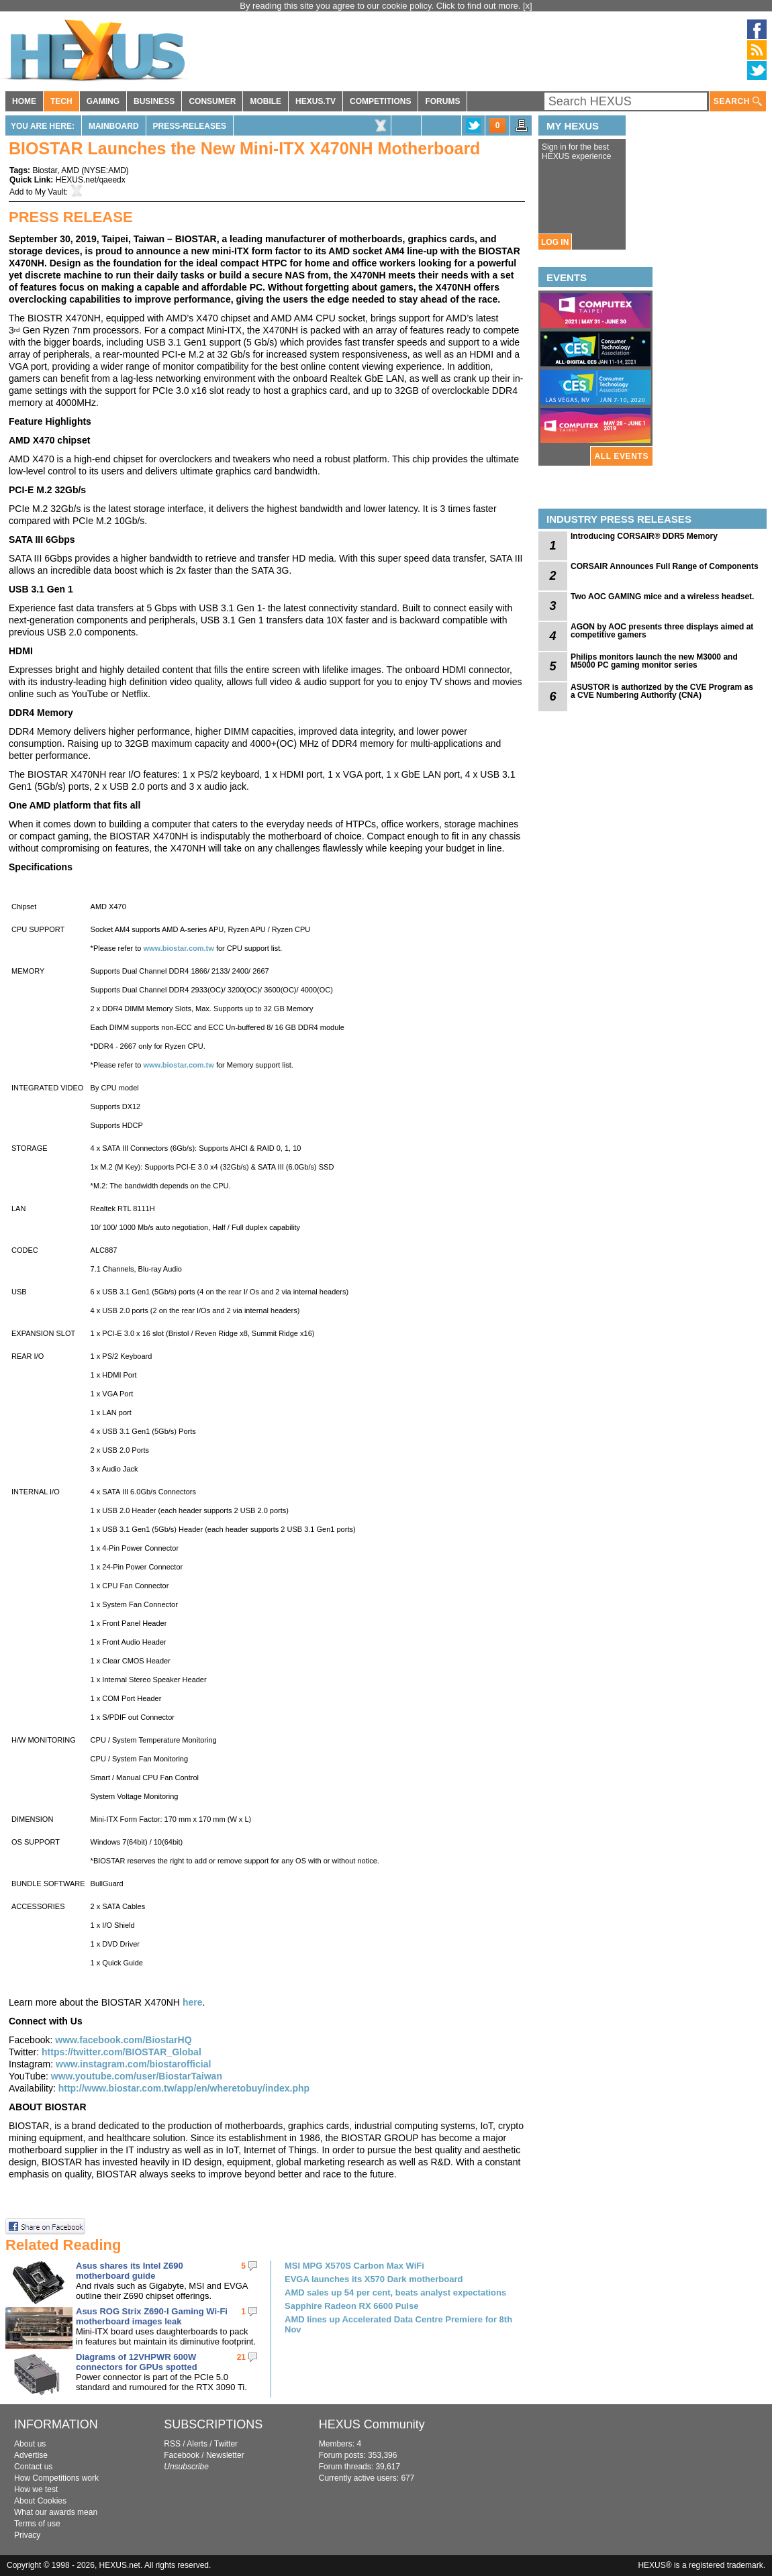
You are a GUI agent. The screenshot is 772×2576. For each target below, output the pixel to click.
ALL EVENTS (621, 456)
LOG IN (555, 242)
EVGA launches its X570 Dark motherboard (374, 2279)
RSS (172, 2444)
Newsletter (225, 2455)
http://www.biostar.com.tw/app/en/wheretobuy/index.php (183, 2088)
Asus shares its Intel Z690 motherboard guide (129, 2271)
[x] (527, 6)
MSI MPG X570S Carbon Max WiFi (354, 2266)
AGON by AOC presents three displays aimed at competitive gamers (662, 631)
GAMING (103, 101)
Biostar (44, 170)
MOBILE (265, 101)
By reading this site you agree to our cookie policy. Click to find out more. (381, 6)
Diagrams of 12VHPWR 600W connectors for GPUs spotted (136, 2362)
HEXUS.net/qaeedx (91, 180)
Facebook (181, 2455)
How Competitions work (56, 2478)
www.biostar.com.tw (178, 948)
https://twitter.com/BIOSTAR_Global (121, 2052)
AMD (70, 170)
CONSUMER (212, 101)
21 (241, 2357)
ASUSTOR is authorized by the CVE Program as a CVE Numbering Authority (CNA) (662, 691)
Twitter (226, 2444)
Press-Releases (189, 126)
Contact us (33, 2466)
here (193, 2002)
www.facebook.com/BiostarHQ (123, 2039)
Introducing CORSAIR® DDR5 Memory (644, 536)
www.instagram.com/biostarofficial (133, 2064)
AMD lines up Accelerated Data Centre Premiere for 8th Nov (398, 2324)
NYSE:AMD (105, 170)
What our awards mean (55, 2512)
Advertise (31, 2455)
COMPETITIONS (380, 101)
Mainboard (114, 126)
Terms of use (37, 2523)
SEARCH (738, 102)
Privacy (27, 2535)
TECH (61, 101)
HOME (24, 101)
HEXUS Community (372, 2424)
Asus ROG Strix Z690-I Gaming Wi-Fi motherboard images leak (152, 2316)
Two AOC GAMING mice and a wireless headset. (662, 597)
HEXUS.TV (315, 101)
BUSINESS (154, 101)
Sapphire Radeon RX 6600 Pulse (351, 2306)
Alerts (197, 2444)
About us (30, 2444)
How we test (36, 2489)
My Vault (50, 192)
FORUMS (442, 101)
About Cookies (40, 2501)
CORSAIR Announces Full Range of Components (665, 566)
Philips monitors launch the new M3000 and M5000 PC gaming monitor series (654, 661)
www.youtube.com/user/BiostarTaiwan (136, 2076)
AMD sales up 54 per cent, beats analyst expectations (395, 2292)
